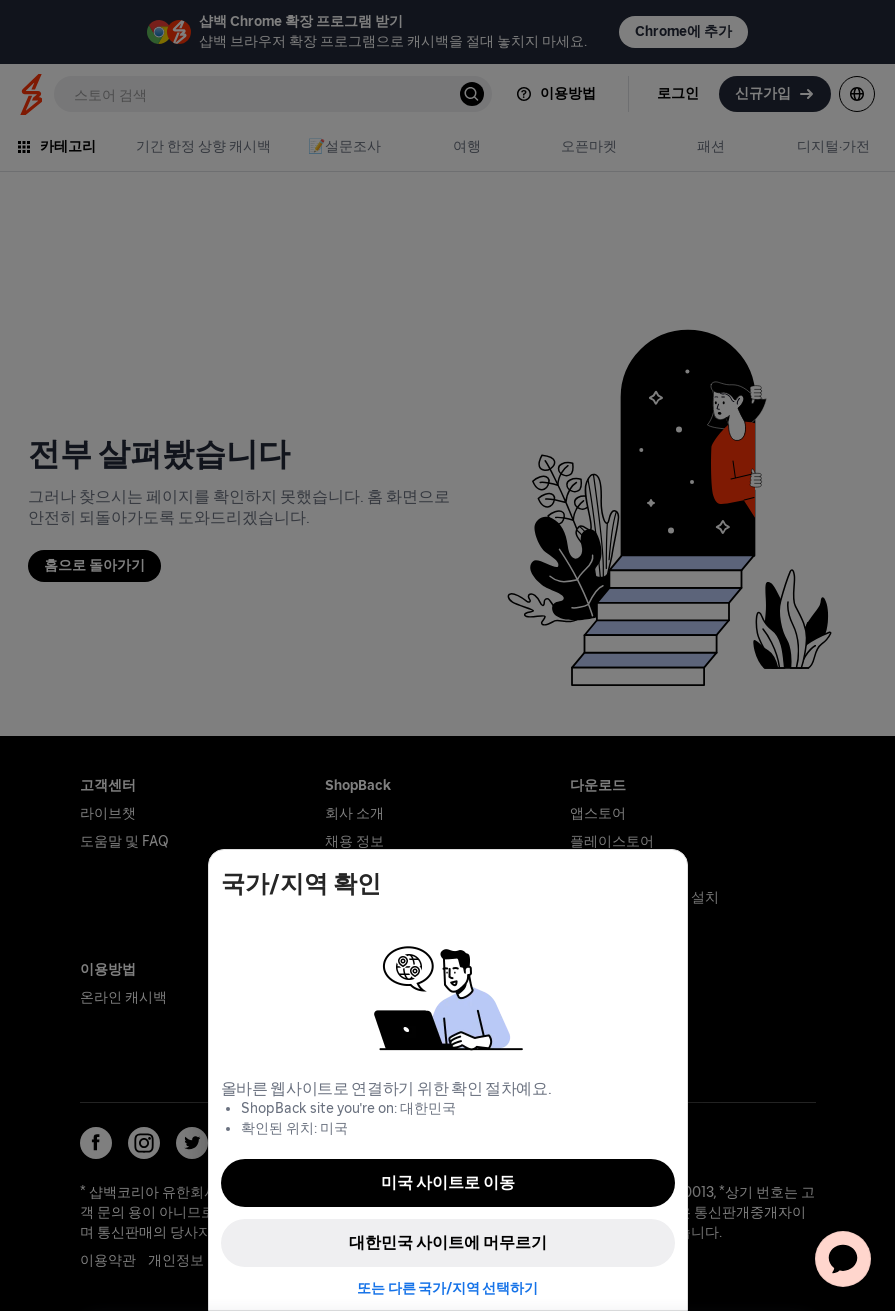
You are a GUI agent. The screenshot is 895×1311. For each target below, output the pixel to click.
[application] (843, 1259)
